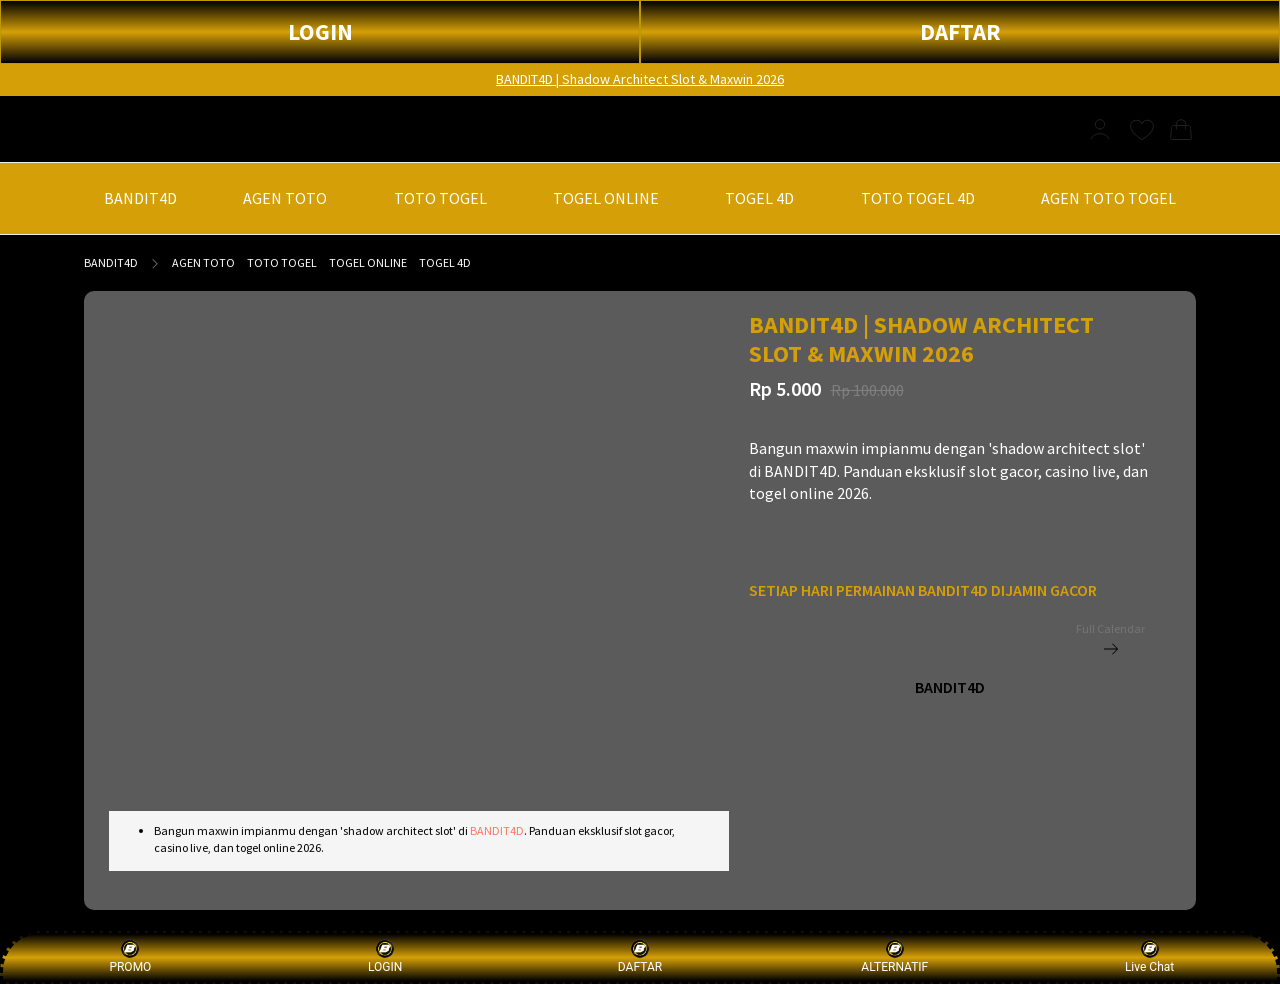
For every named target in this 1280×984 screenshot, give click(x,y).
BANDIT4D (111, 262)
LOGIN (320, 31)
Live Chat (1149, 956)
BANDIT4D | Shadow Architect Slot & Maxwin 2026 (640, 79)
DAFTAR (960, 31)
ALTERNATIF (894, 956)
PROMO (130, 956)
